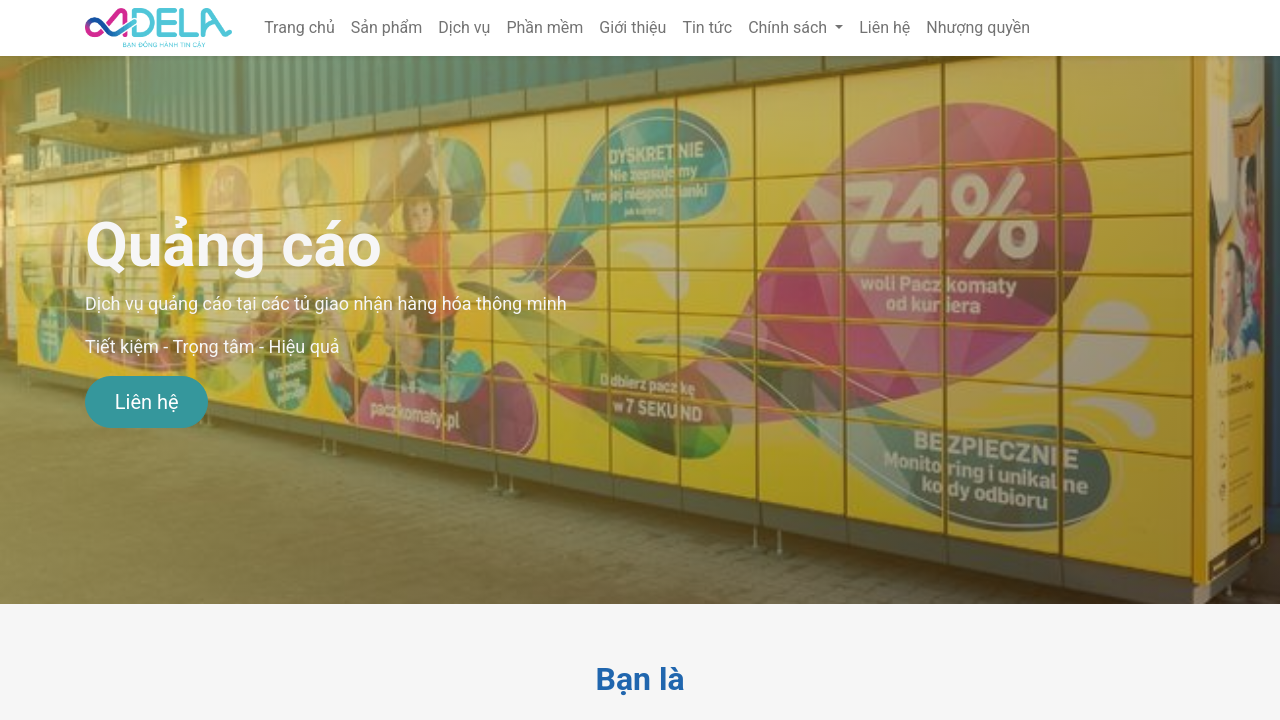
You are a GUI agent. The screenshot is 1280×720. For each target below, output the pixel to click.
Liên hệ (147, 402)
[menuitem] (299, 28)
